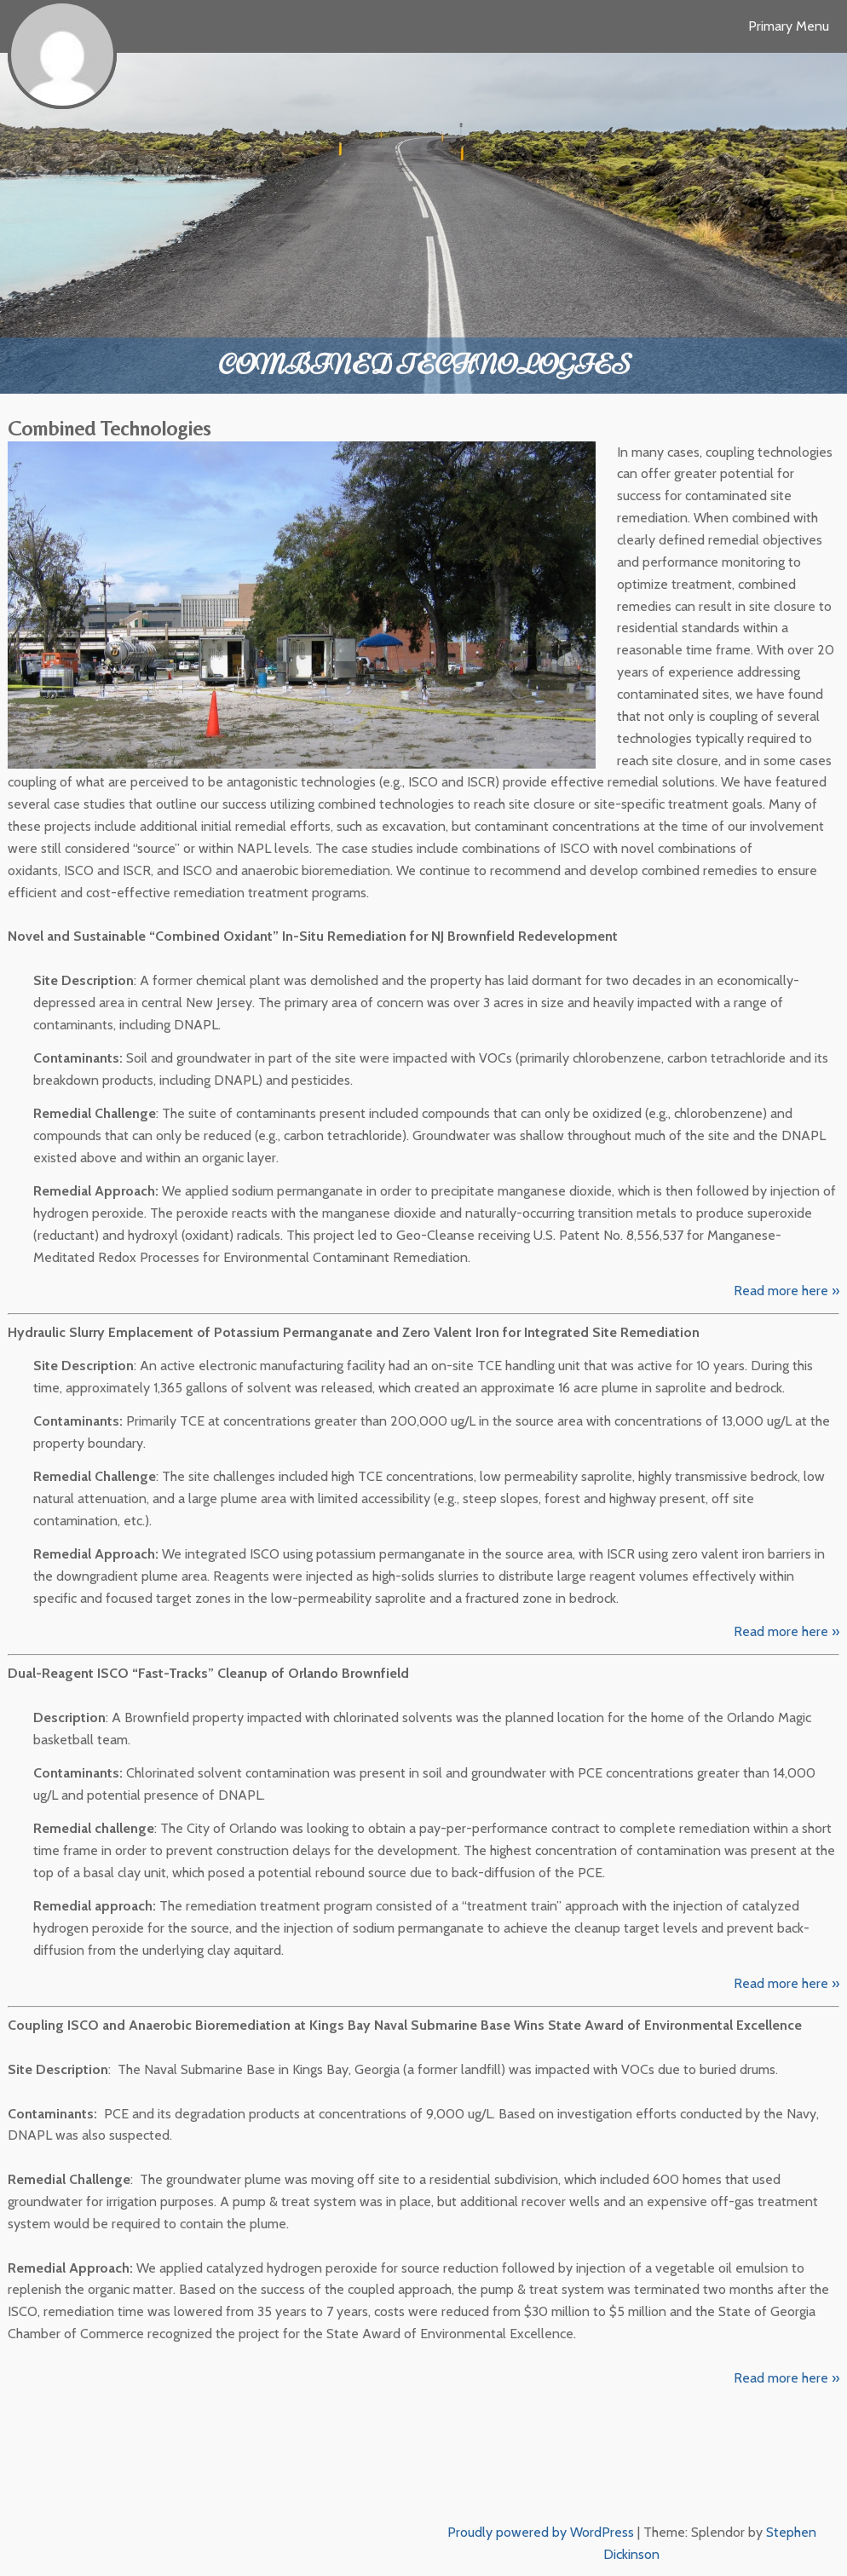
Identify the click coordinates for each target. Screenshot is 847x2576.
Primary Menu (788, 26)
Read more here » (786, 1290)
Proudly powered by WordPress (540, 2532)
